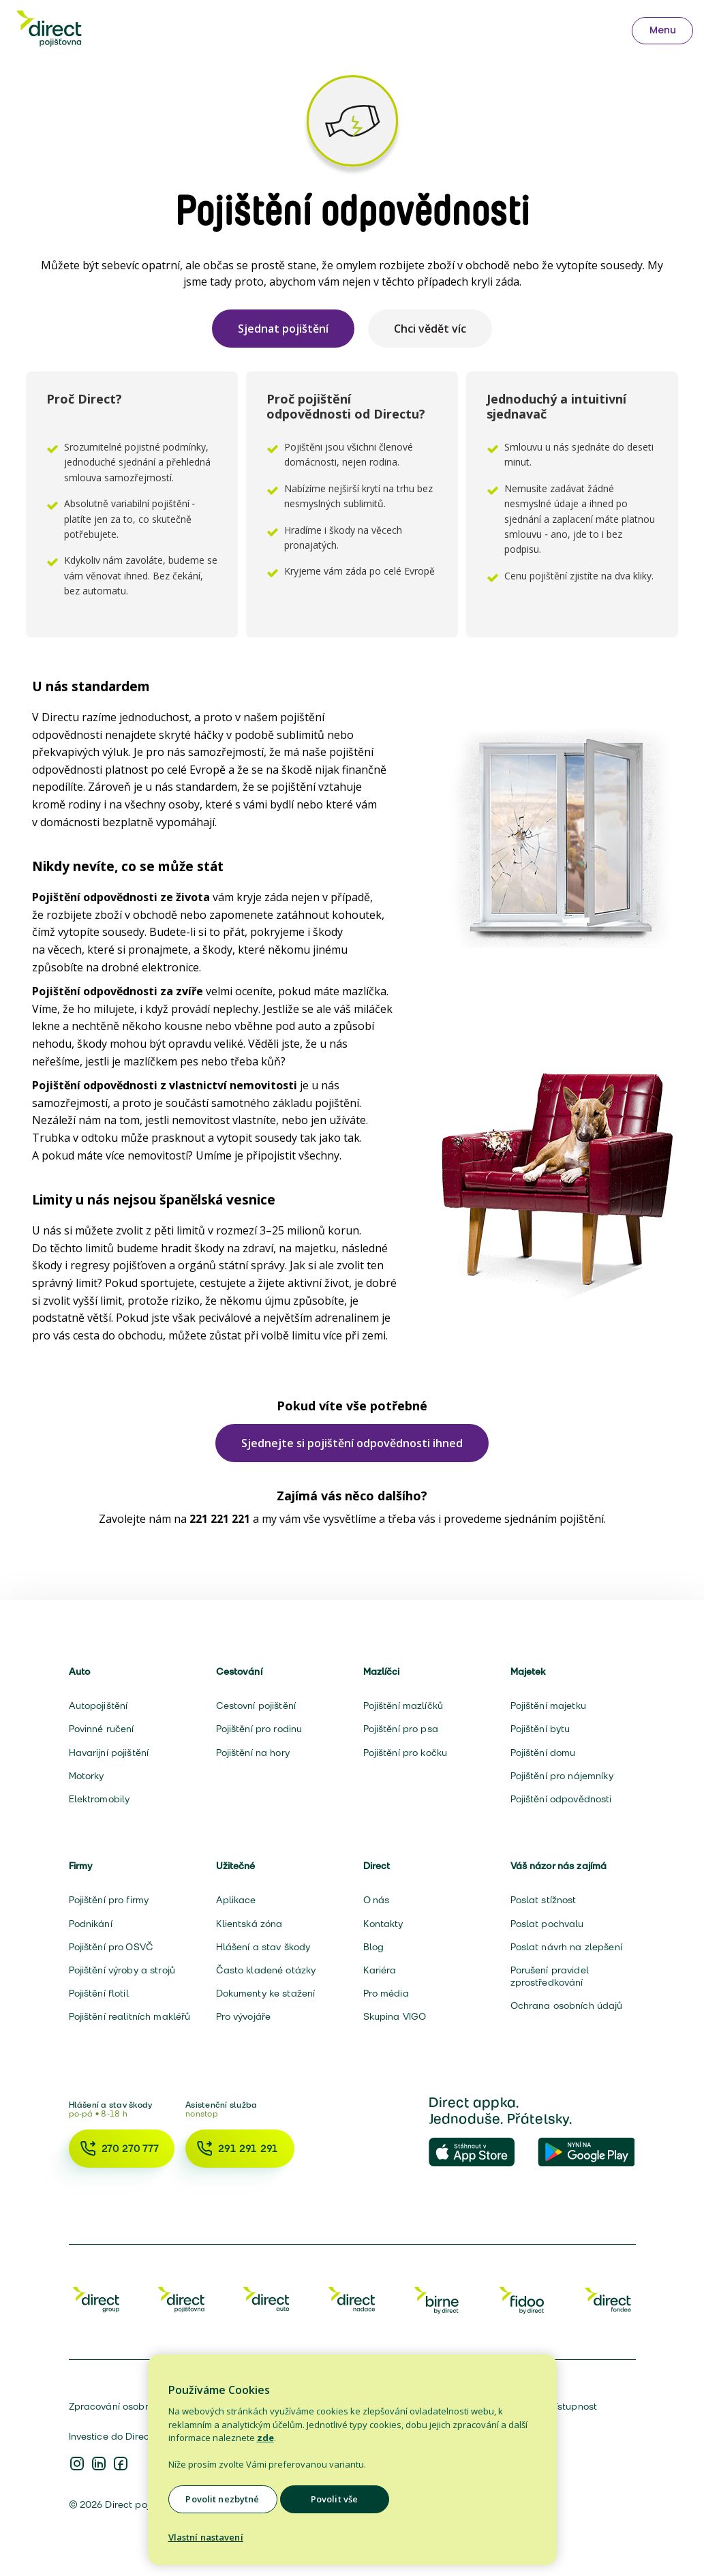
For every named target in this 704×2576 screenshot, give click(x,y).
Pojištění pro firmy (109, 1900)
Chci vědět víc (430, 328)
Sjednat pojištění (283, 328)
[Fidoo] (522, 2299)
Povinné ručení (101, 1729)
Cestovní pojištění (256, 1705)
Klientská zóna (249, 1923)
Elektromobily (99, 1799)
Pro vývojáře (243, 2016)
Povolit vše (334, 2499)
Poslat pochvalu (547, 1923)
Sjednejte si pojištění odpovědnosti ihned (352, 1443)
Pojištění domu (543, 1752)
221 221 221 (219, 1518)
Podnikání (90, 1923)
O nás (376, 1900)
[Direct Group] (96, 2299)
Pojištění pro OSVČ (111, 1947)
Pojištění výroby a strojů (122, 1970)
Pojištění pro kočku (405, 1752)
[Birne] (437, 2299)
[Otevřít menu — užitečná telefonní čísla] (662, 30)
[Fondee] (608, 2299)
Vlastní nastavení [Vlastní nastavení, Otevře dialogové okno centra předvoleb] (205, 2537)
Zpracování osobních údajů (131, 2406)
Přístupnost (572, 2406)
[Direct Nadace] (351, 2299)
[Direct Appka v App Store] (478, 2153)
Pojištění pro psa (400, 1729)
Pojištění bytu (540, 1729)
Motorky (86, 1776)
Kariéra (380, 1970)
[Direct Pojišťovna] (181, 2299)
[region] (352, 2459)
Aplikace (236, 1900)
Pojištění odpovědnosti (561, 1799)
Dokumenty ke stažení (266, 1993)
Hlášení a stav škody (263, 1947)
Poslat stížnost (543, 1900)
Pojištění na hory (253, 1752)
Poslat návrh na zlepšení (566, 1947)
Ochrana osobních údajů (566, 2005)
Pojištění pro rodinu (259, 1729)
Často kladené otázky (266, 1970)
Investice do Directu (114, 2436)
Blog (373, 1947)
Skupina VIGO (395, 2016)
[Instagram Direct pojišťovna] (77, 2464)
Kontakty (383, 1923)
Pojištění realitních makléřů (130, 2016)
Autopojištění (98, 1705)
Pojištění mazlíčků (403, 1705)
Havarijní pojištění (109, 1752)
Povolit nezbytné (222, 2499)
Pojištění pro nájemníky (561, 1776)
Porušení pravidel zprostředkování (549, 1976)
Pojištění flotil (99, 1993)
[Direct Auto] (266, 2299)
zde (265, 2437)
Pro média (386, 1993)
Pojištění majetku (548, 1705)
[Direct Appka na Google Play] (587, 2153)
